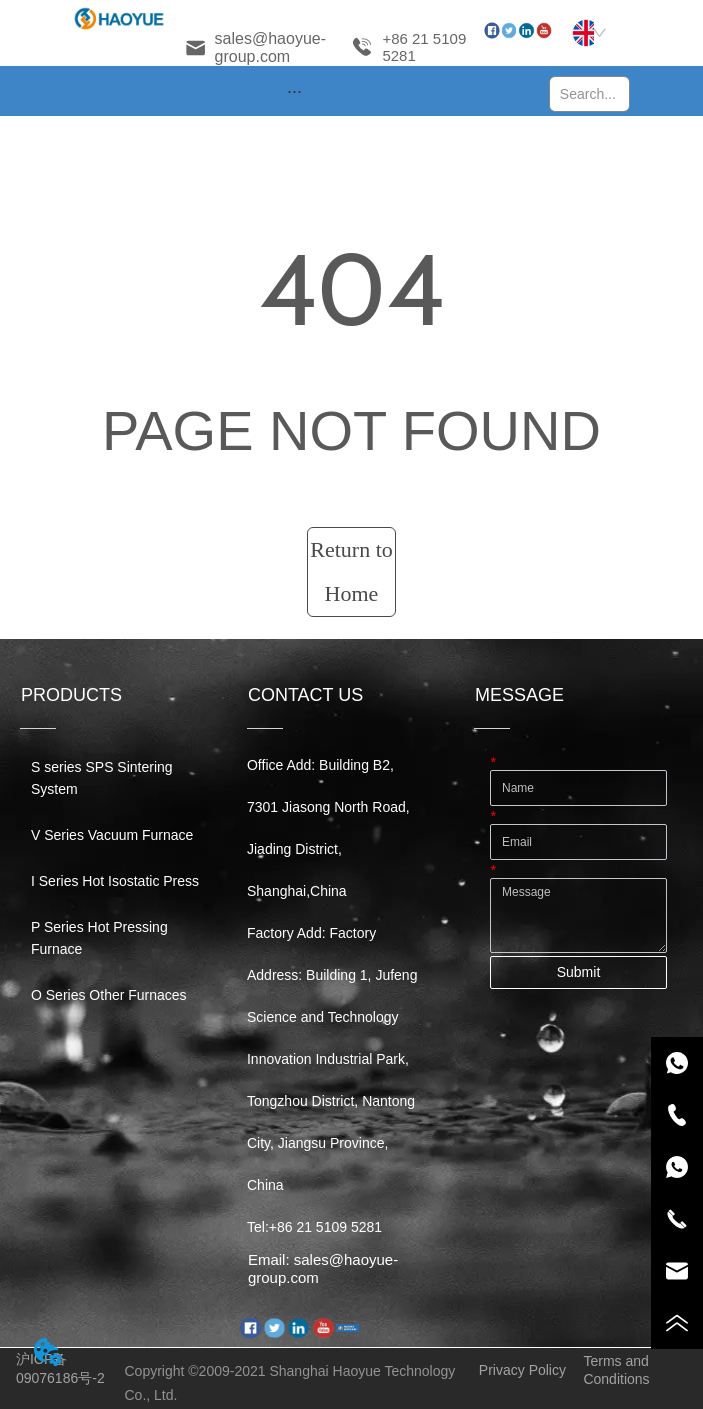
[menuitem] (294, 91)
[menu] (294, 91)
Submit (579, 972)
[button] (294, 91)
